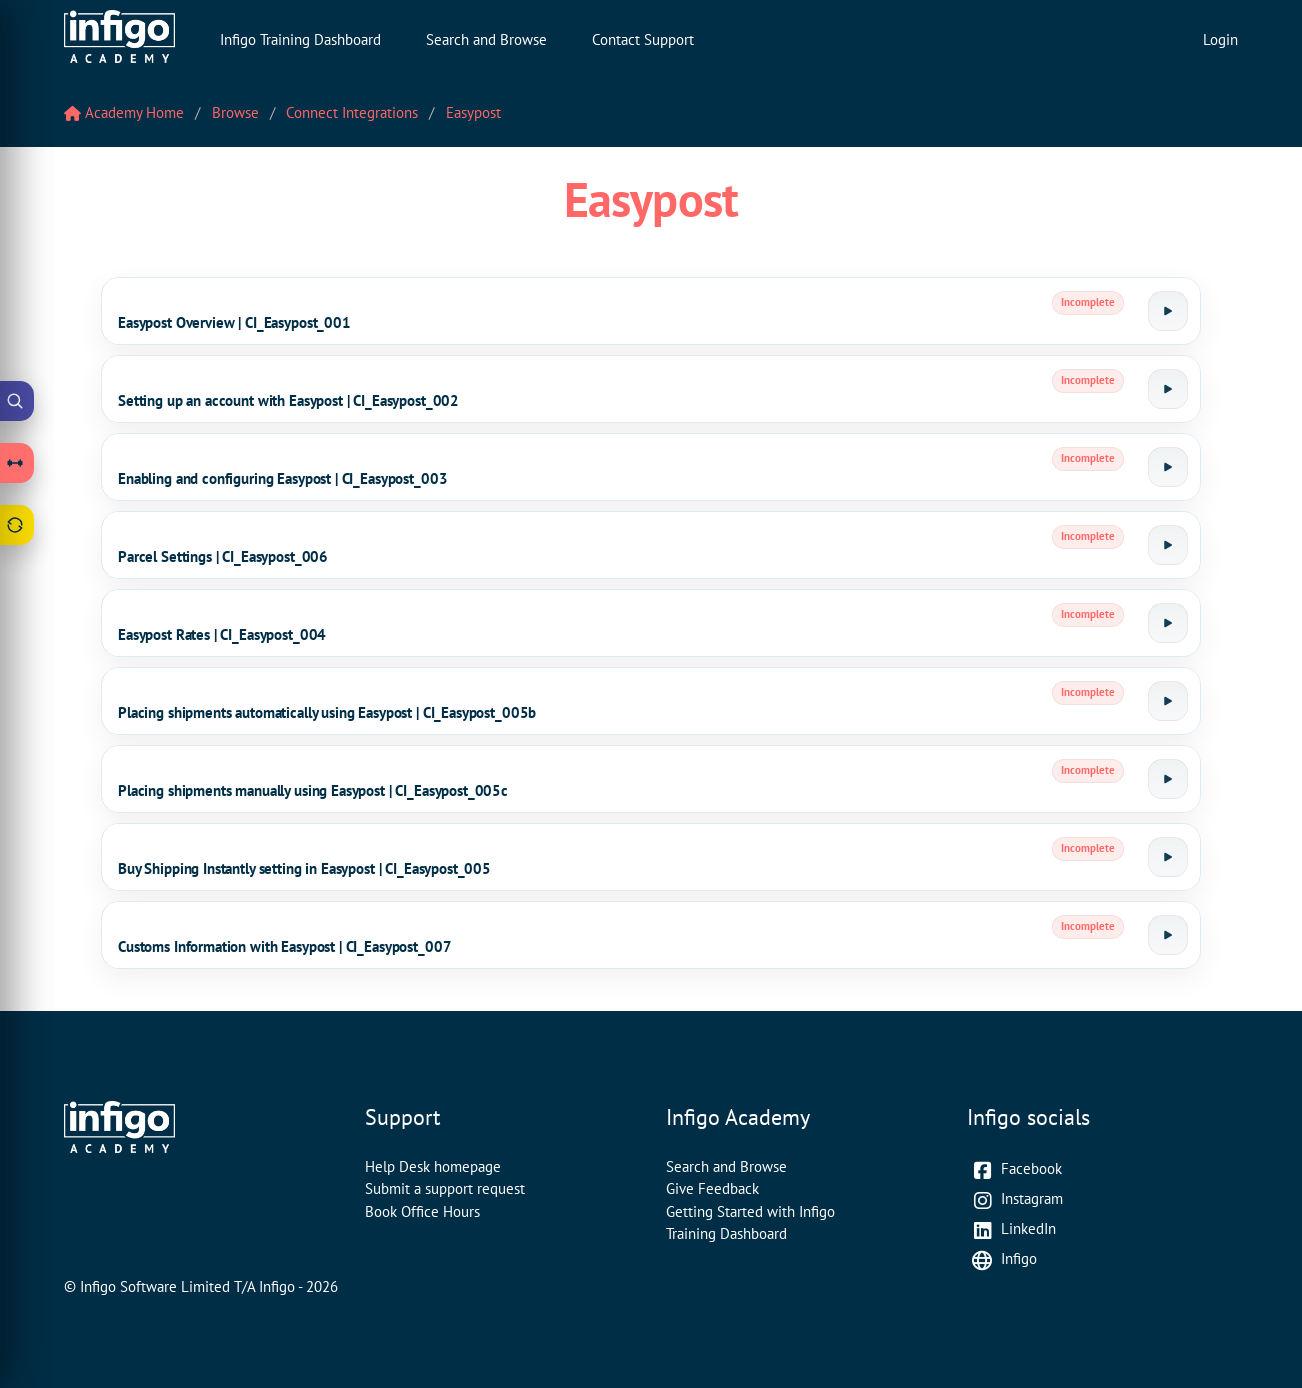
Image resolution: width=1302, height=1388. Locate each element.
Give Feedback (712, 1188)
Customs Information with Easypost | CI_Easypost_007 (284, 946)
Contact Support (643, 39)
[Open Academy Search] (17, 401)
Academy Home (124, 112)
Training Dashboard (726, 1233)
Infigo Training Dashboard (300, 39)
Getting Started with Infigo (750, 1211)
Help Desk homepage (433, 1166)
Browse (235, 112)
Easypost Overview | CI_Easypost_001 (234, 322)
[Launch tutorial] (1168, 311)
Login (1220, 39)
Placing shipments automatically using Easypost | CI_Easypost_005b (327, 712)
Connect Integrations (352, 112)
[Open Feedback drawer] (17, 525)
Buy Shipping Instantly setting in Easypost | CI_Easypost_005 (304, 868)
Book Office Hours (422, 1211)
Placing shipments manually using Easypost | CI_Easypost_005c (313, 790)
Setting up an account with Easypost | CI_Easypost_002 (288, 400)
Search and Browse (486, 39)
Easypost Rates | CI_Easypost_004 (222, 634)
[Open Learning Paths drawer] (17, 463)
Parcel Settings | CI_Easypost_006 (223, 556)
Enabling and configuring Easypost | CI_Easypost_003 (282, 478)
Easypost (473, 112)
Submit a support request (445, 1188)
